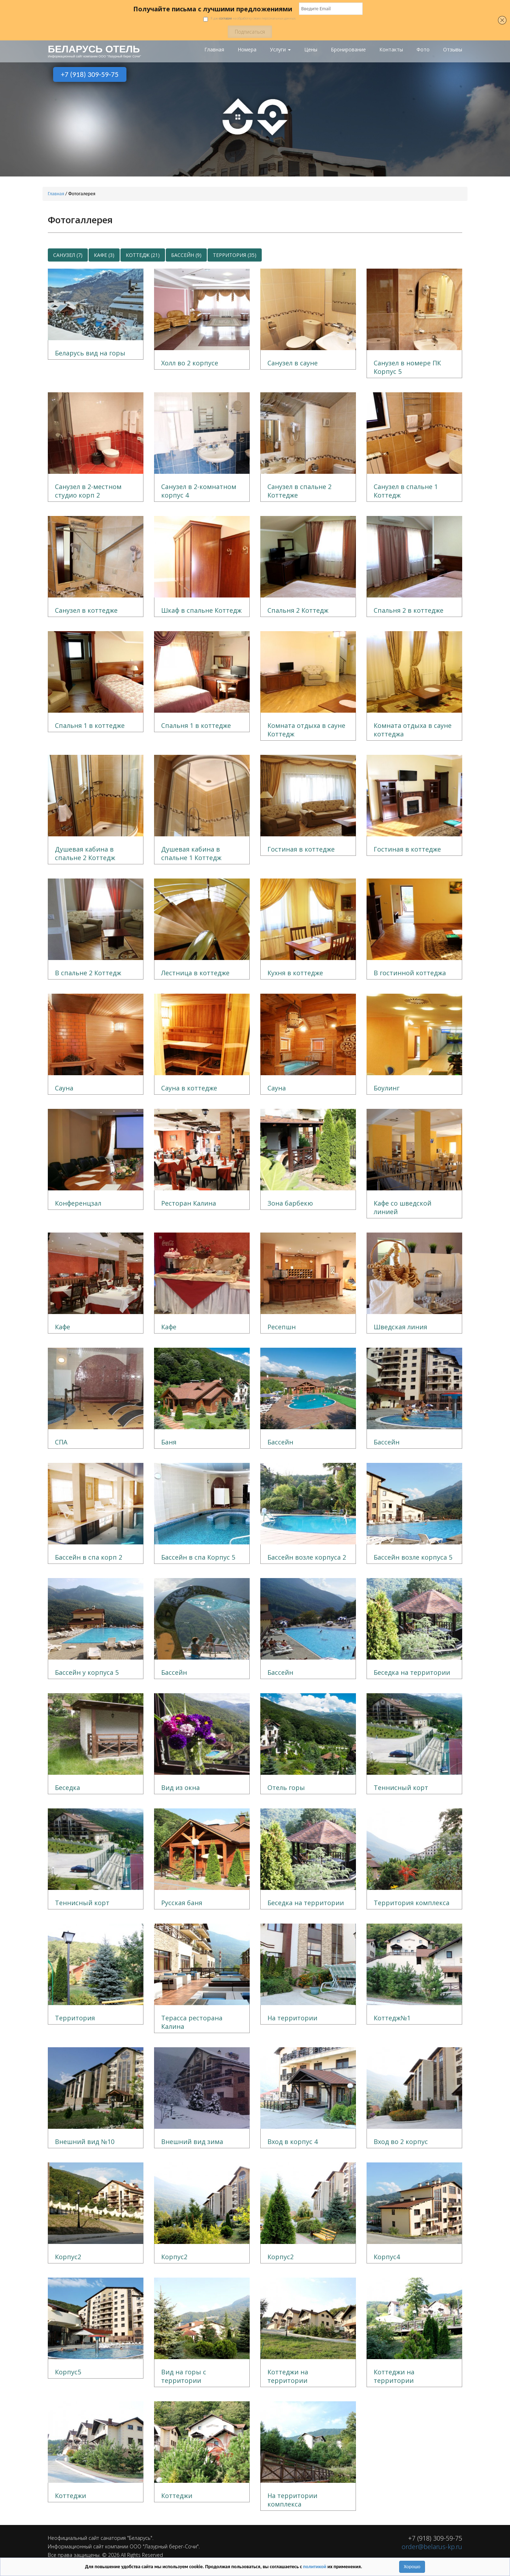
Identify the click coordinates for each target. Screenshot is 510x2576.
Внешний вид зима (192, 2141)
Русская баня (181, 1902)
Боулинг (387, 1088)
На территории (292, 2018)
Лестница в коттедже (195, 973)
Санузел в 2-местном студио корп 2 (88, 490)
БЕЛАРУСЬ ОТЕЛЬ (94, 49)
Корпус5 (68, 2372)
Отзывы (452, 49)
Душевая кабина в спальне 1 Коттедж (191, 853)
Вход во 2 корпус (401, 2141)
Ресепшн (281, 1327)
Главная (214, 49)
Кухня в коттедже (295, 973)
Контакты (391, 49)
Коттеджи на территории (287, 2376)
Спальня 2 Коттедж (297, 610)
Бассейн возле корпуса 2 (306, 1557)
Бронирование (348, 49)
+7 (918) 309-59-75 (90, 74)
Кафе (104, 255)
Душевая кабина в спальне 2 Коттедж (85, 853)
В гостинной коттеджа (410, 973)
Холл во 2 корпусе (189, 363)
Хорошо (412, 2567)
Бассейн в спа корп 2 (88, 1557)
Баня (168, 1442)
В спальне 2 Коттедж (88, 973)
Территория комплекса (411, 1902)
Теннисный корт (401, 1787)
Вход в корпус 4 (292, 2141)
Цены (310, 49)
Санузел (68, 255)
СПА (61, 1442)
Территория (234, 255)
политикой (315, 2567)
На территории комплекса (292, 2499)
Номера (247, 49)
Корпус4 (387, 2256)
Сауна (64, 1088)
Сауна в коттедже (189, 1088)
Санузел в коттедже (86, 610)
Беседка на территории (412, 1672)
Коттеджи (70, 2495)
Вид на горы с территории (183, 2376)
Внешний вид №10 (84, 2141)
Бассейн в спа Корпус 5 (198, 1557)
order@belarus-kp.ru (432, 2546)
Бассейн (186, 255)
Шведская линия (400, 1327)
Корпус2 (68, 2256)
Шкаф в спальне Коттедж (201, 610)
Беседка (67, 1787)
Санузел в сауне (292, 363)
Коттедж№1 (392, 2018)
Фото (423, 49)
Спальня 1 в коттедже (90, 725)
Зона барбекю (290, 1203)
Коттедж (143, 255)
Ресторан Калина (188, 1203)
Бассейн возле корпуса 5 (413, 1557)
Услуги (280, 49)
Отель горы (286, 1787)
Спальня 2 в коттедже (408, 610)
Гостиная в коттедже (301, 849)
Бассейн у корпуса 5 (87, 1672)
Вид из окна (180, 1787)
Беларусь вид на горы (90, 353)
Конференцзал (78, 1203)
